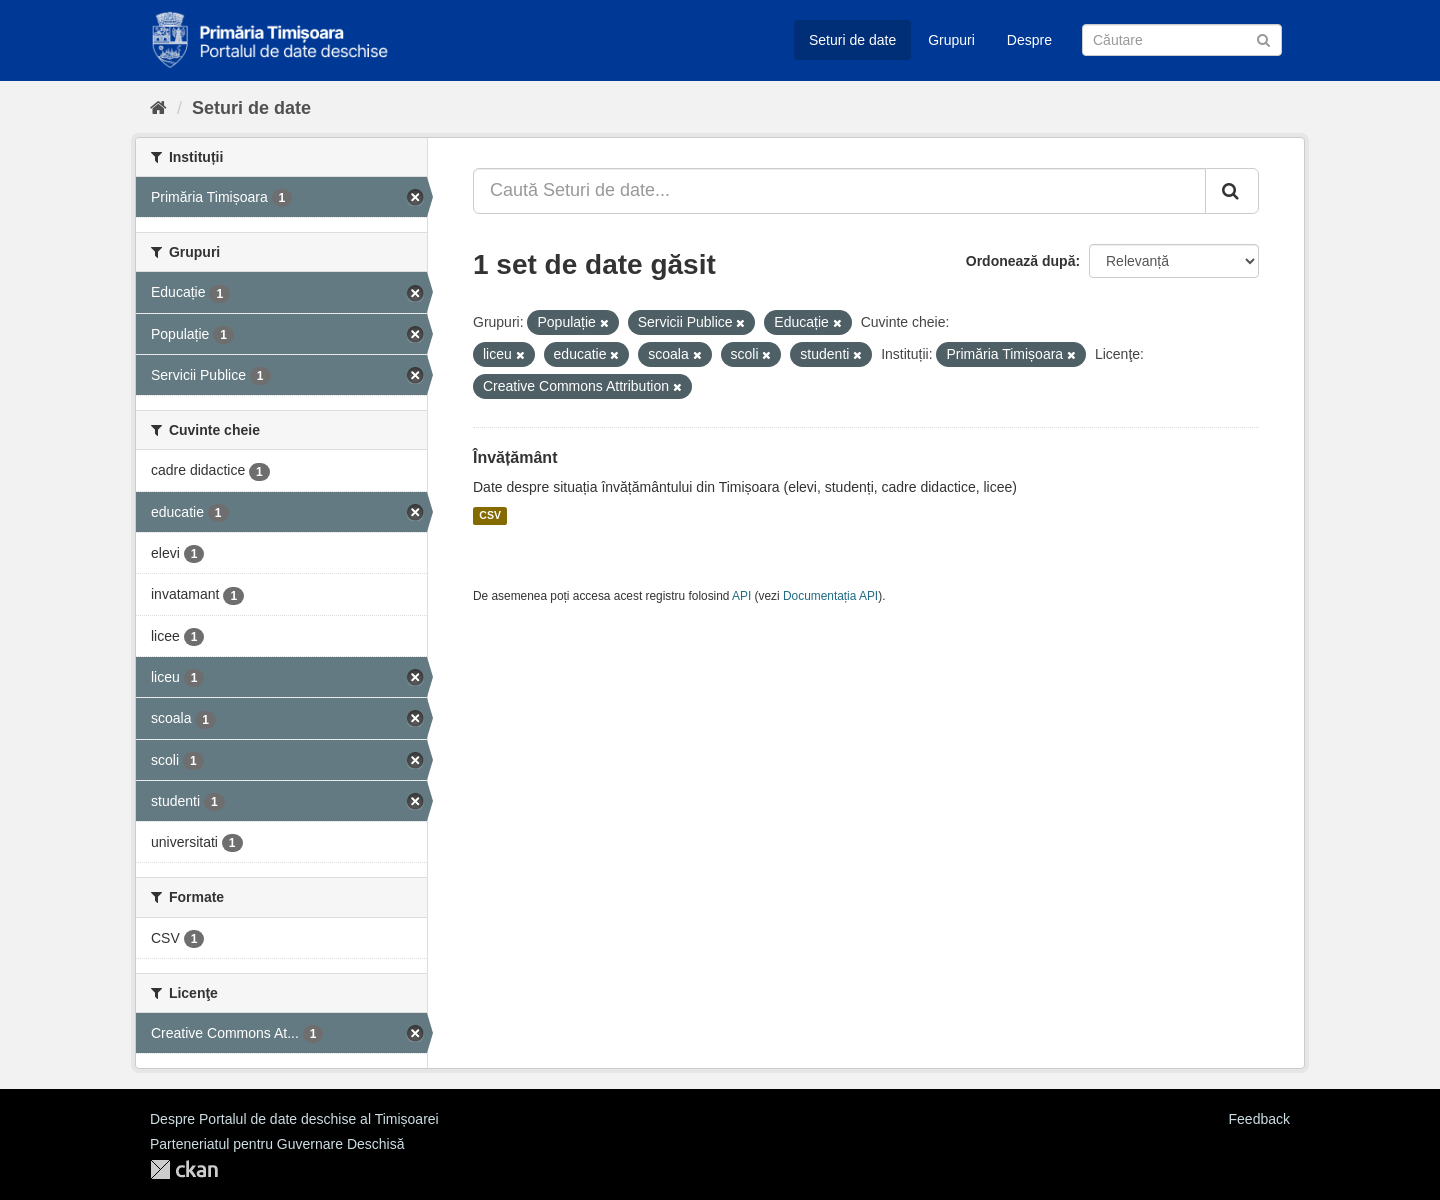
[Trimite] (1263, 38)
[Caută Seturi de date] (1182, 40)
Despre (1029, 40)
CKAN (184, 1169)
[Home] (158, 108)
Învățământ (515, 457)
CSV (490, 516)
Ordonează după (1021, 261)
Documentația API (830, 596)
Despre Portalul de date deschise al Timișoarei (294, 1119)
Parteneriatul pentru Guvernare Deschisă (277, 1144)
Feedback (1259, 1119)
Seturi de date (852, 40)
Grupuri (951, 40)
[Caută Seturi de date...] (839, 191)
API (741, 596)
